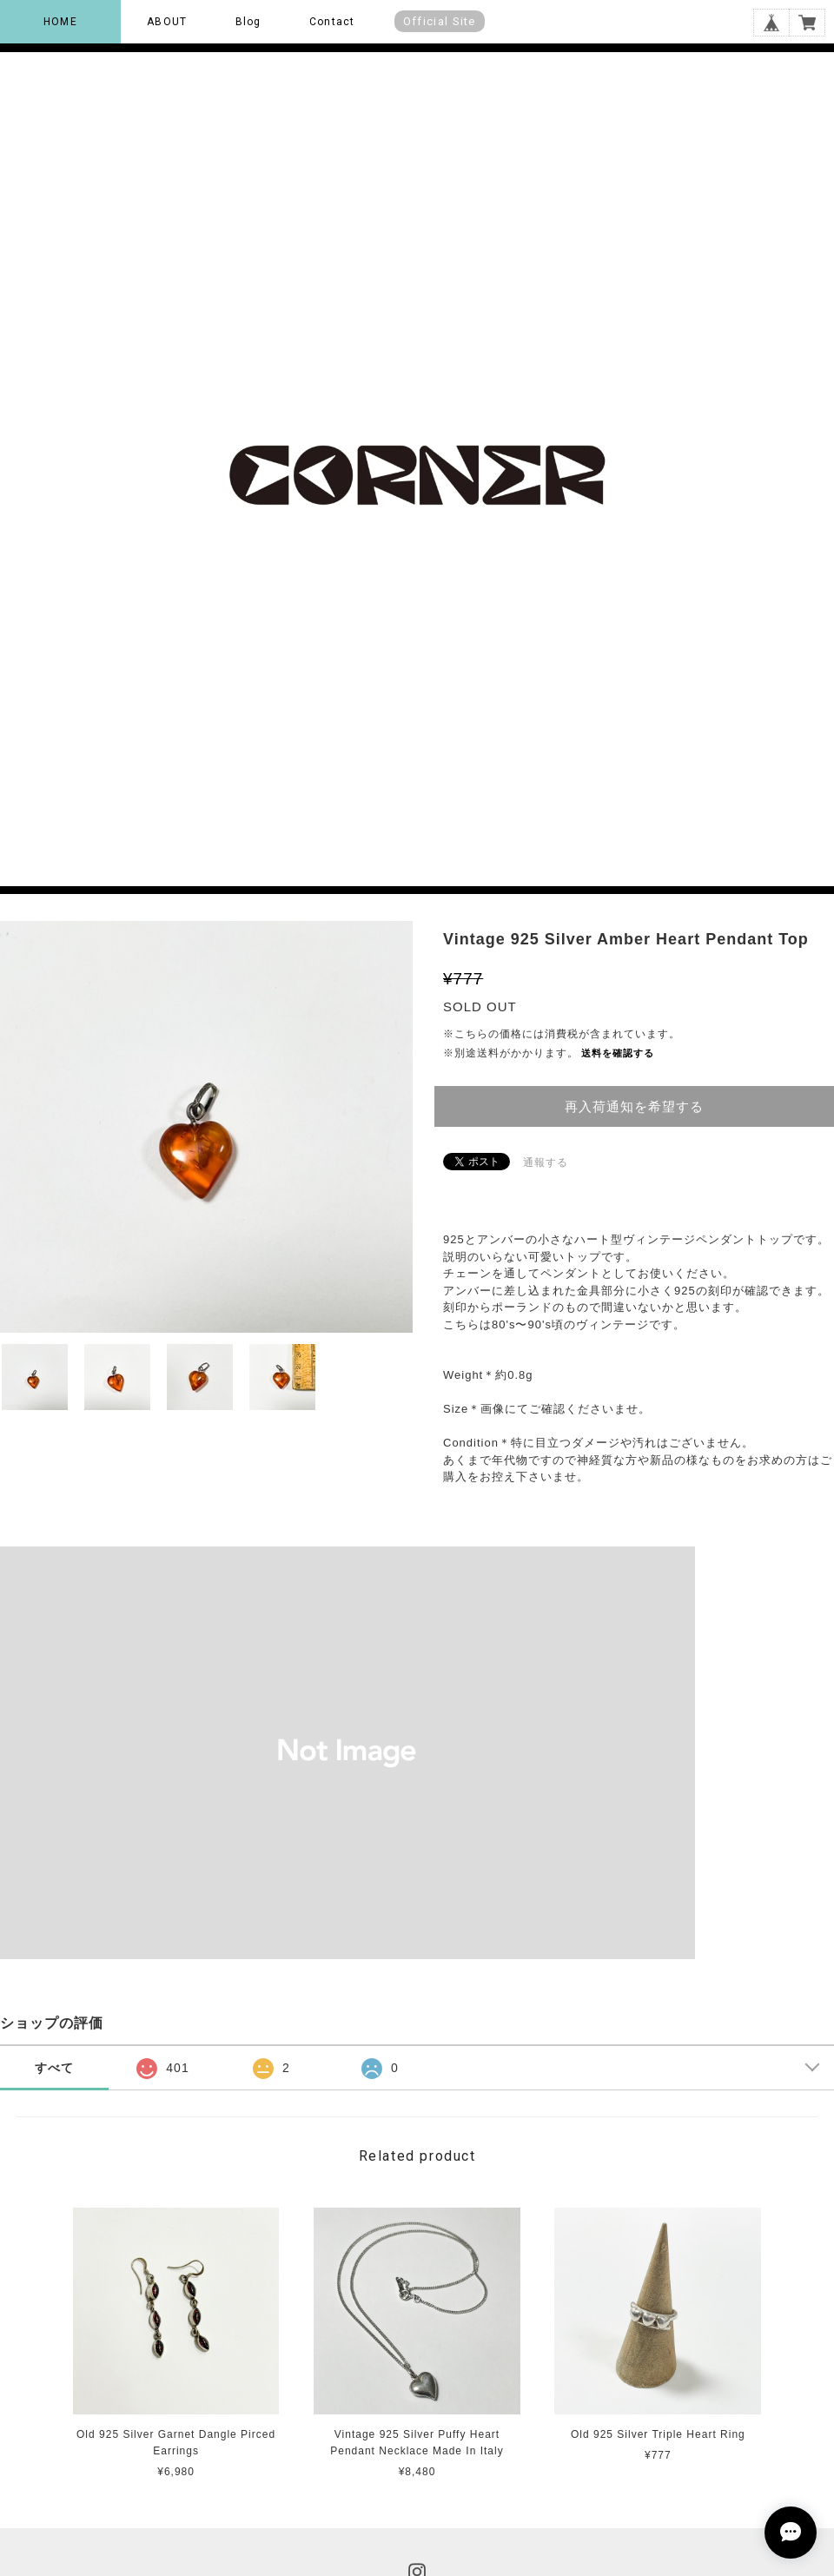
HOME (60, 22)
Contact (331, 22)
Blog (248, 22)
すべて (54, 2068)
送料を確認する (617, 1053)
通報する (545, 1162)
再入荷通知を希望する (634, 1106)
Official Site (439, 21)
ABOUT (167, 22)
